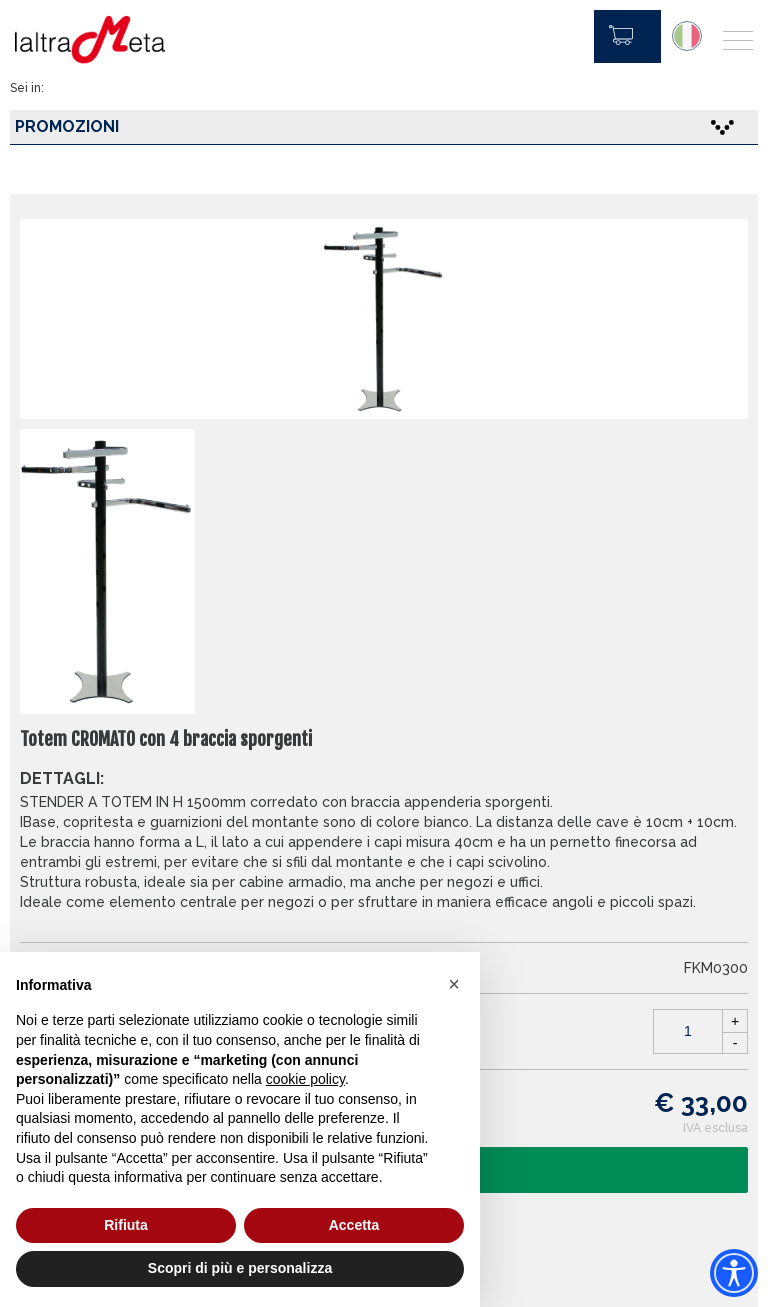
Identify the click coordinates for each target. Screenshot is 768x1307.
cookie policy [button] (305, 1079)
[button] (454, 984)
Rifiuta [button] (126, 1225)
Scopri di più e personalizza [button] (240, 1268)
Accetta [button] (354, 1225)
